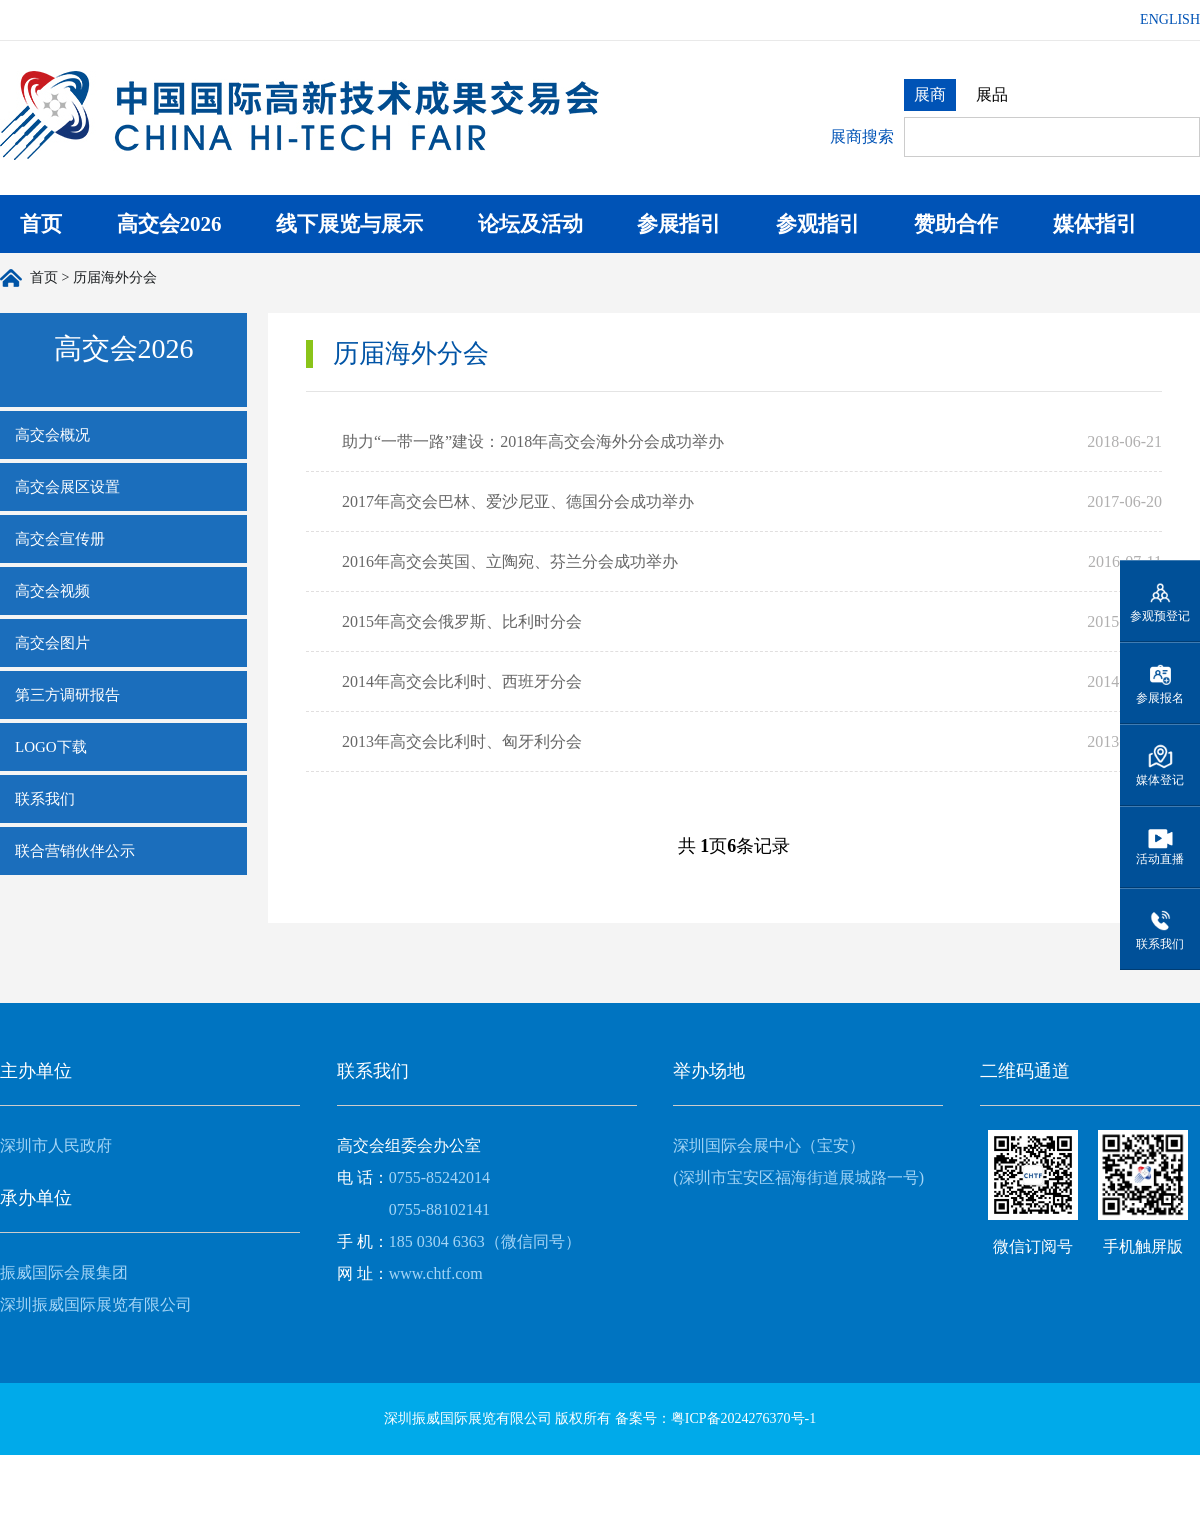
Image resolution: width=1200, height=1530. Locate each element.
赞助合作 (956, 224)
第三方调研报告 (67, 695)
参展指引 (679, 224)
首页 (41, 224)
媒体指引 (1095, 224)
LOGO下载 (51, 747)
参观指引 (818, 224)
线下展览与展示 (349, 224)
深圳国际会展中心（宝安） (769, 1145)
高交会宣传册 (60, 539)
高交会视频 (52, 591)
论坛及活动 (530, 224)
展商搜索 (862, 136)
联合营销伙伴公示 (75, 851)
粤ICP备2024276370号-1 (743, 1418)
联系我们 (45, 799)
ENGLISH (1170, 19)
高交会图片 (52, 643)
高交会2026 (169, 224)
